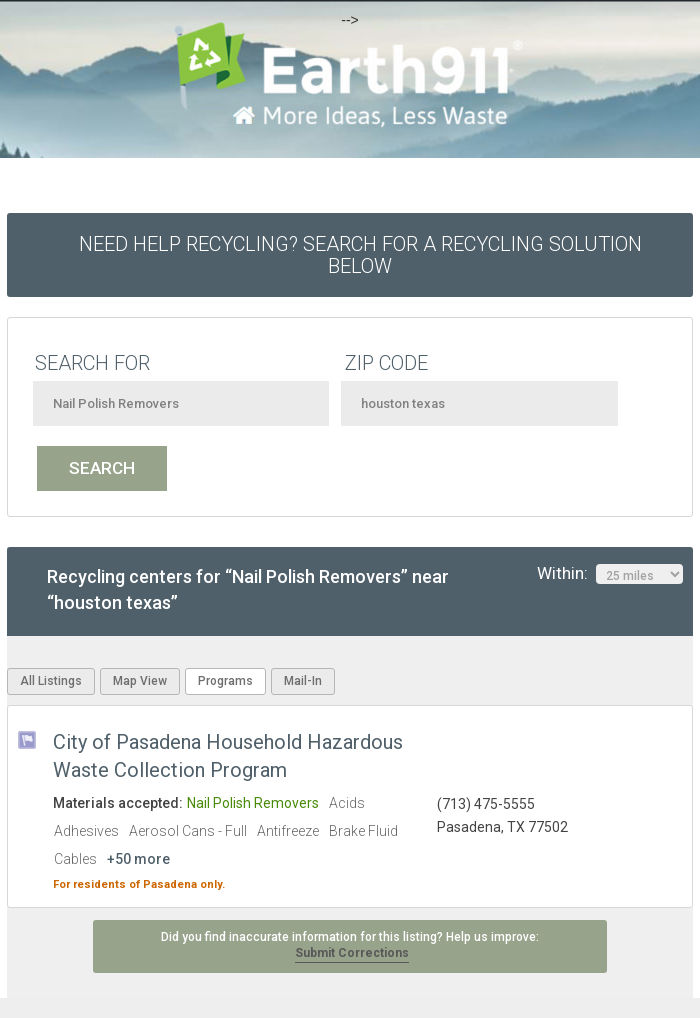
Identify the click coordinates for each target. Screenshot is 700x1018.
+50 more (138, 859)
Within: (610, 574)
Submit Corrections (352, 953)
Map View (140, 681)
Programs (225, 681)
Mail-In (303, 681)
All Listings (51, 681)
